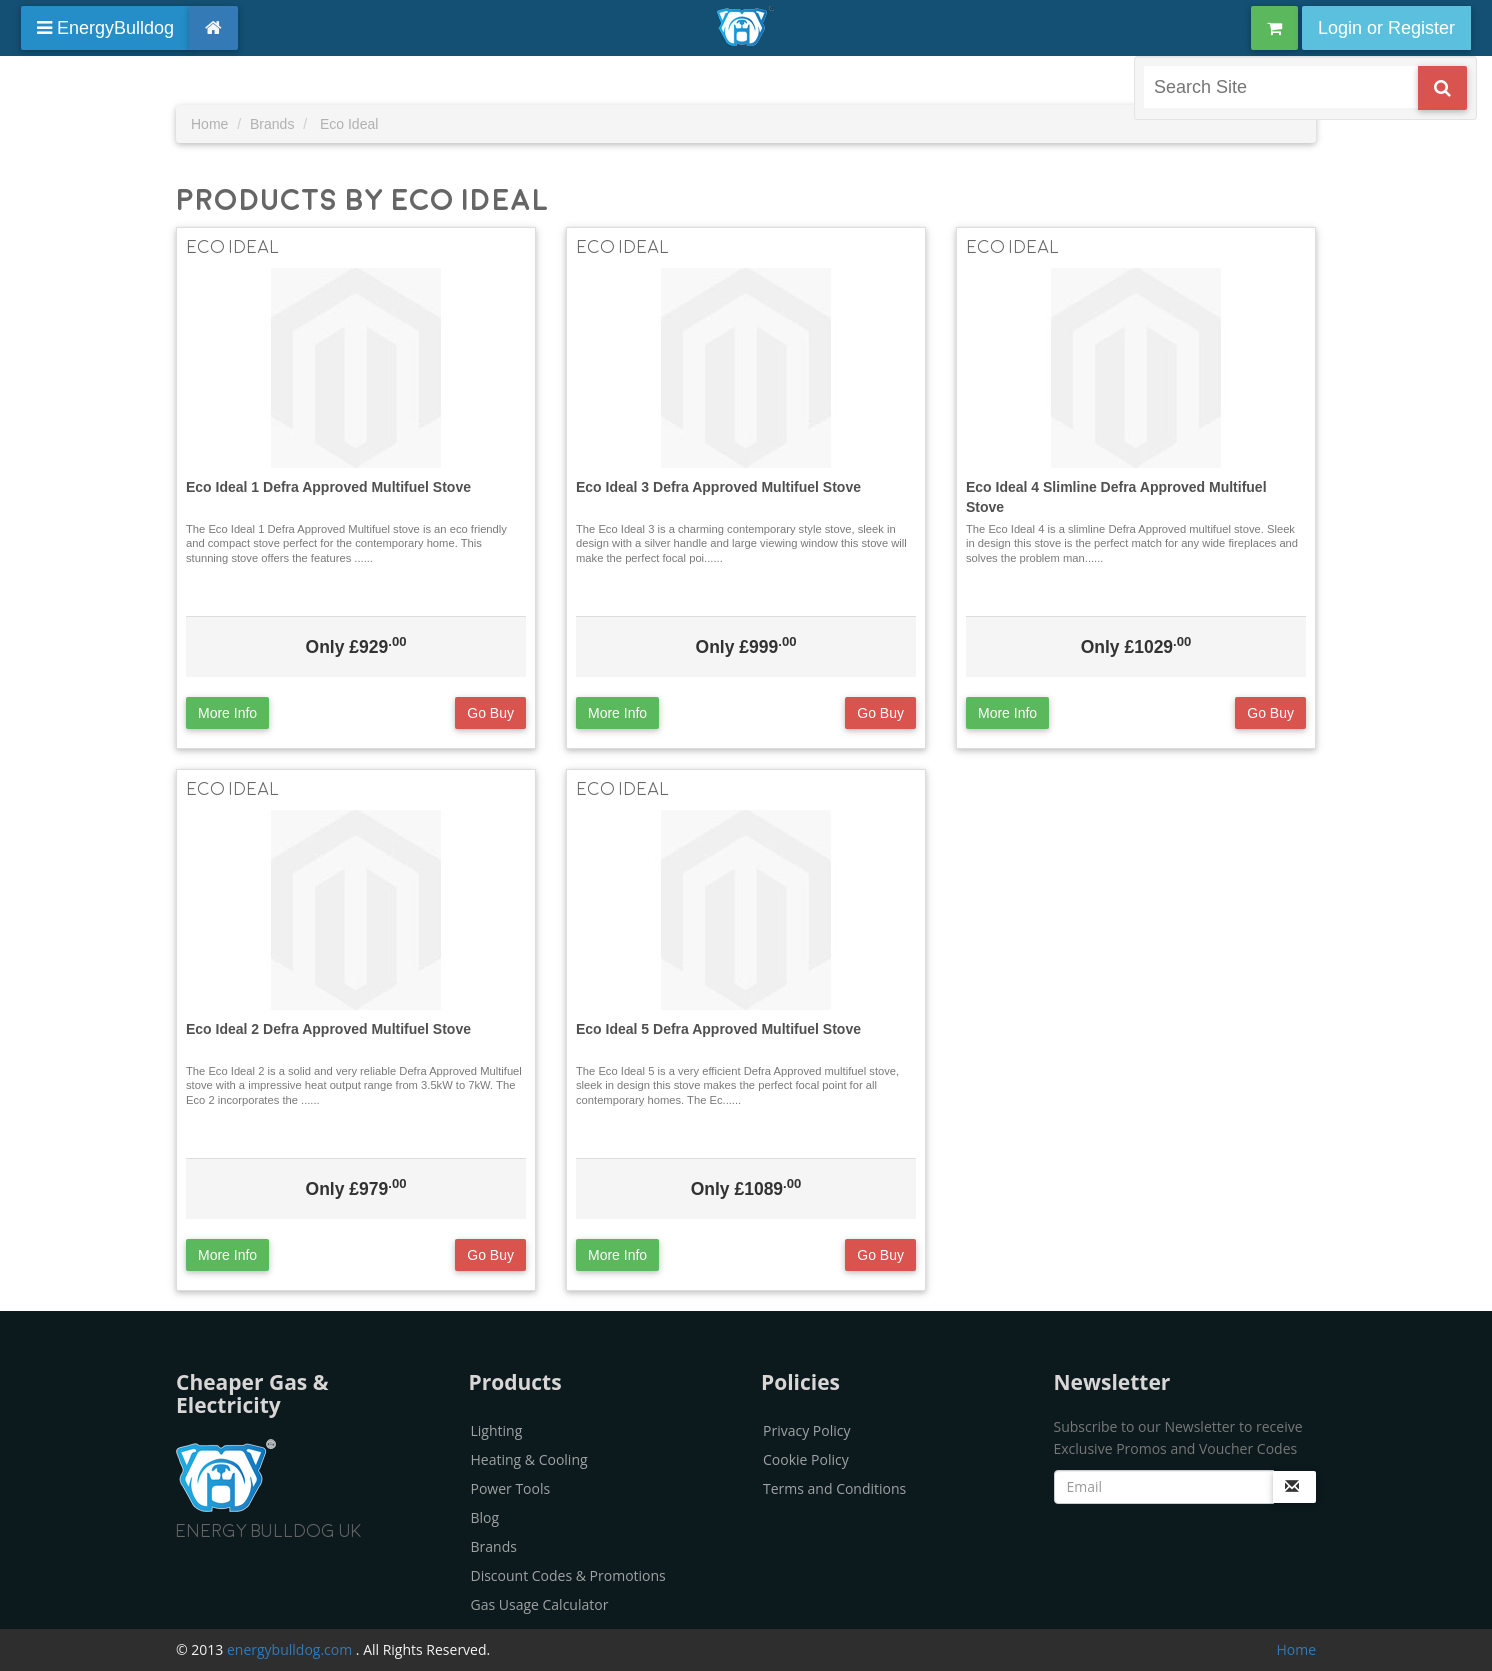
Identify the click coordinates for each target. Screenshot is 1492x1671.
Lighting (497, 1430)
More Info (227, 713)
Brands (494, 1546)
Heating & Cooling (529, 1459)
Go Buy (490, 713)
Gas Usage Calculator (540, 1604)
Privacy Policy (806, 1430)
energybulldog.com (291, 1649)
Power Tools (511, 1488)
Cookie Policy (806, 1459)
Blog (485, 1517)
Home (1296, 1649)
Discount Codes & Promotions (568, 1575)
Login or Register (1386, 28)
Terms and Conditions (834, 1488)
